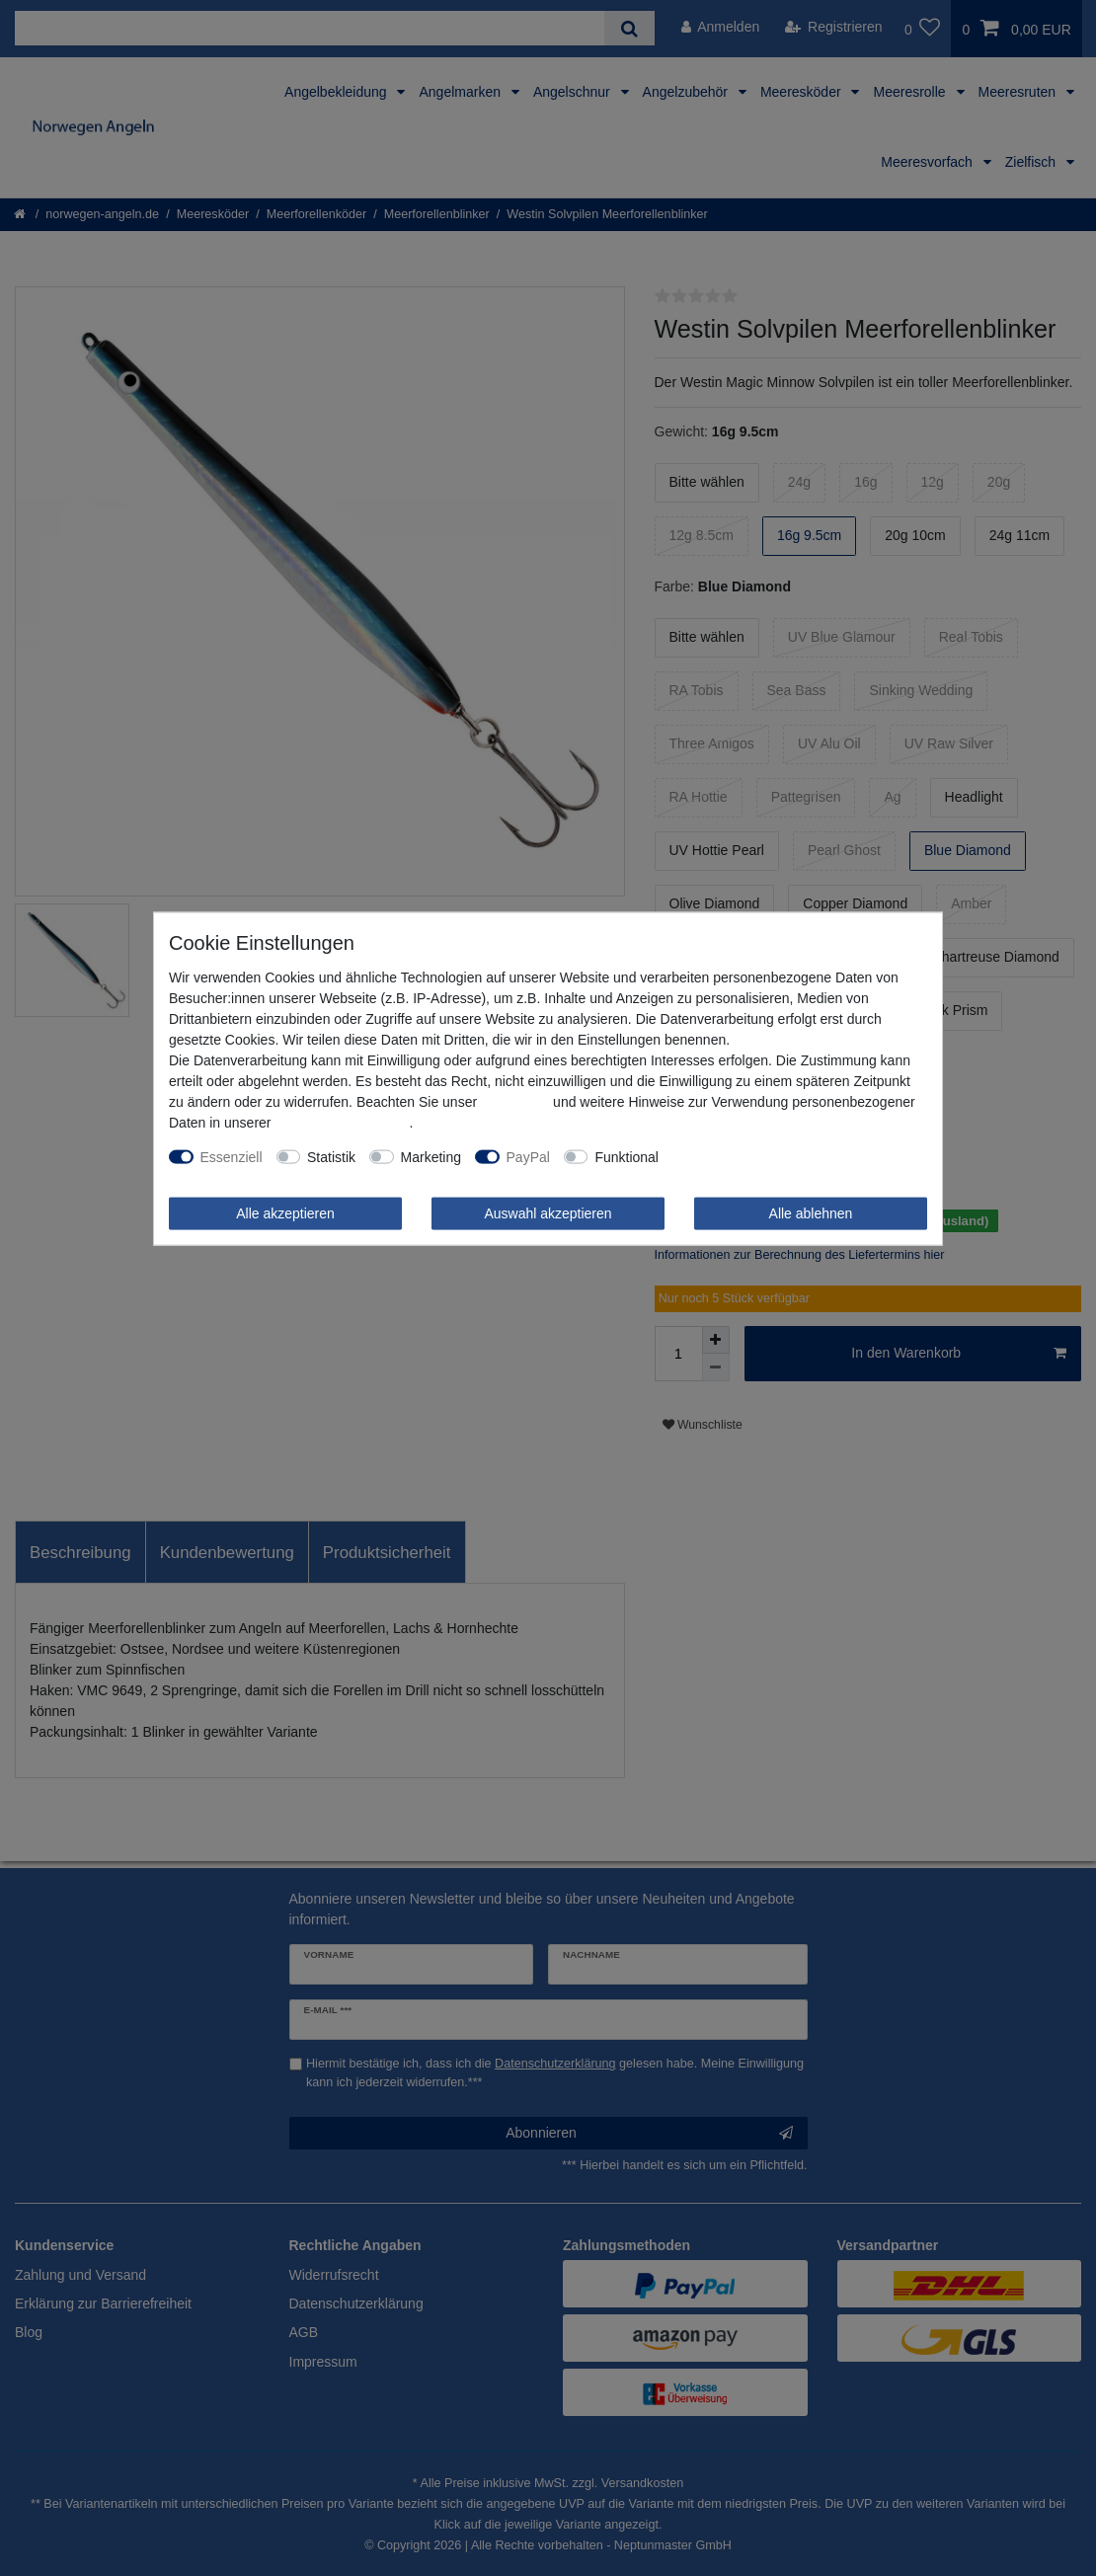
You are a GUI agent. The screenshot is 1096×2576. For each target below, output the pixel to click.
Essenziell (231, 1156)
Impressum (515, 1101)
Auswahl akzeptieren (547, 1212)
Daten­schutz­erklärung (341, 1122)
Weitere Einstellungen (739, 1156)
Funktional (626, 1156)
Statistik (331, 1156)
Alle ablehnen (811, 1212)
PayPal (528, 1156)
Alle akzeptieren (285, 1212)
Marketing (431, 1156)
